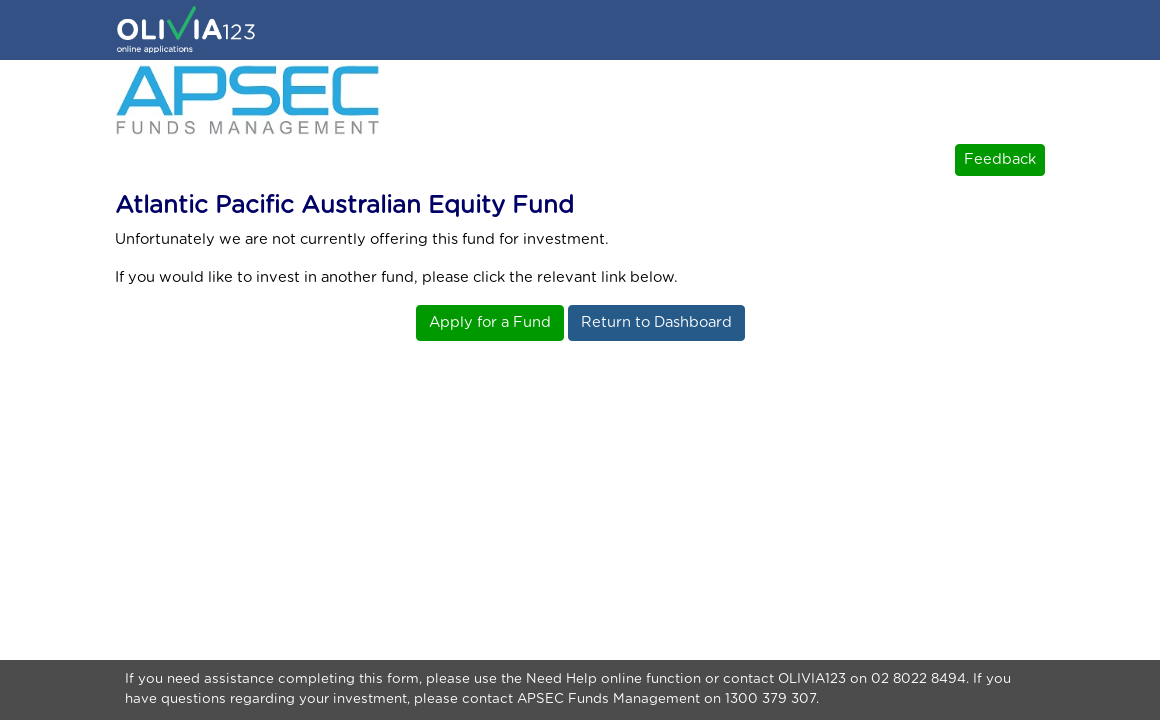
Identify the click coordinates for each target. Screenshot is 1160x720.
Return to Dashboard (656, 322)
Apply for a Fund (490, 322)
